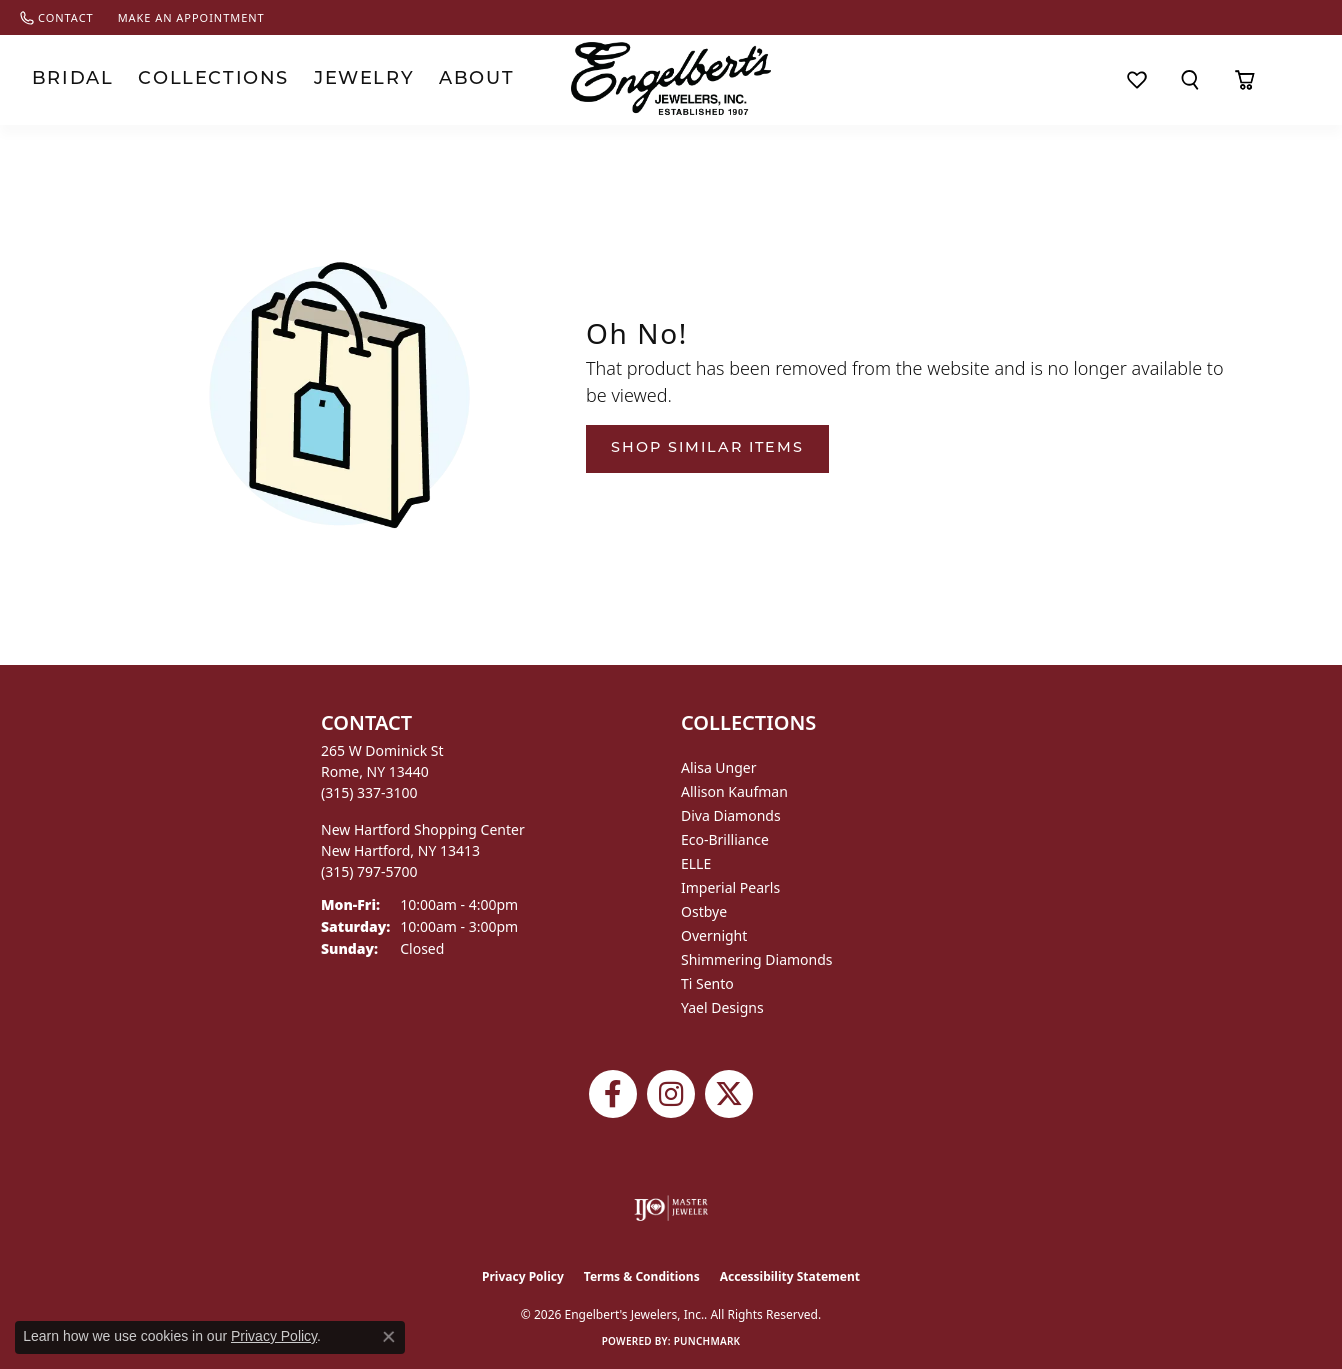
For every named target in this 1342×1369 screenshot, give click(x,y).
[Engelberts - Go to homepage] (671, 78)
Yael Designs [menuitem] (722, 1007)
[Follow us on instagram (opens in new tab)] (671, 1094)
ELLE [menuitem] (696, 863)
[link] (57, 17)
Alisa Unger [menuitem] (719, 767)
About (409, 79)
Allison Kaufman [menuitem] (734, 791)
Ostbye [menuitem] (704, 911)
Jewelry (310, 79)
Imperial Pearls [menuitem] (730, 887)
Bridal (64, 79)
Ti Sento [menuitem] (707, 983)
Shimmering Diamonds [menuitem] (757, 959)
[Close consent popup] (389, 1337)
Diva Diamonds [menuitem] (731, 815)
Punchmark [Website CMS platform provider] (707, 1341)
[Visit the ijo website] (671, 1208)
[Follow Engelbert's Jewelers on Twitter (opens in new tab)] (729, 1094)
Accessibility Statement (790, 1276)
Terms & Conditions (642, 1276)
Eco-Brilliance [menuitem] (725, 839)
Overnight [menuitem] (714, 935)
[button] (1191, 80)
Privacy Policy (523, 1276)
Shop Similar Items (707, 448)
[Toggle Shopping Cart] (1245, 80)
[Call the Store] (369, 792)
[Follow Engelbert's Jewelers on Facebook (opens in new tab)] (613, 1094)
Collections (184, 79)
